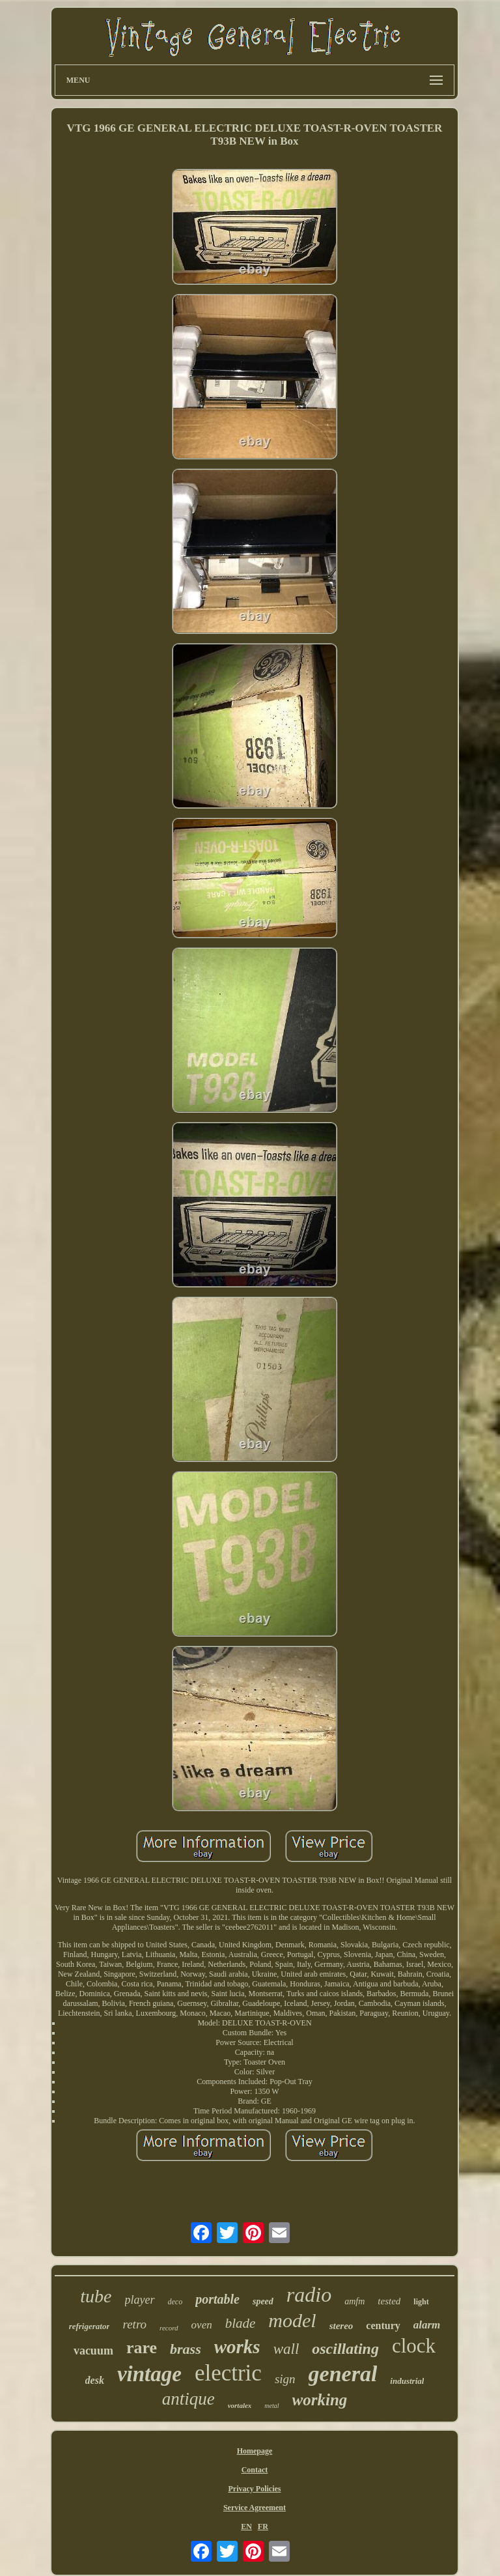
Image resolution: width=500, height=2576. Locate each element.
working (320, 2400)
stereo (341, 2326)
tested (389, 2301)
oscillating (345, 2348)
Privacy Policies (254, 2488)
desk (94, 2380)
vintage (149, 2374)
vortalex (240, 2405)
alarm (427, 2325)
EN (246, 2526)
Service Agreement (254, 2507)
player (140, 2299)
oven (201, 2325)
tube (95, 2296)
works (237, 2346)
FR (263, 2526)
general (343, 2374)
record (169, 2328)
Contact (255, 2469)
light (420, 2301)
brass (185, 2349)
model (292, 2320)
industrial (407, 2381)
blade (240, 2323)
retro (134, 2324)
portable (217, 2299)
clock (414, 2345)
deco (175, 2301)
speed (263, 2301)
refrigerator (89, 2326)
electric (228, 2373)
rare (141, 2347)
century (383, 2325)
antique (188, 2399)
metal (271, 2405)
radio (308, 2294)
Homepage (255, 2450)
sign (285, 2379)
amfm (354, 2301)
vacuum (93, 2350)
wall (286, 2349)
